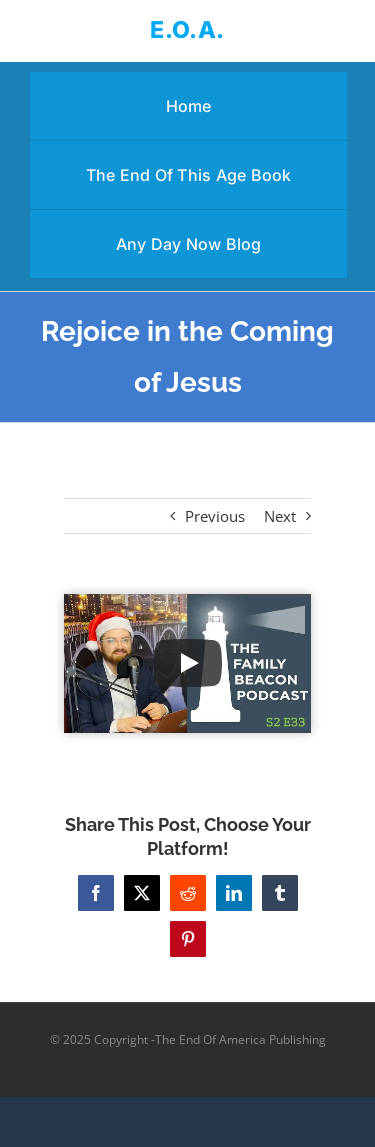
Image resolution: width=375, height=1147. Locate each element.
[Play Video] (188, 663)
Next (280, 516)
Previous (215, 516)
